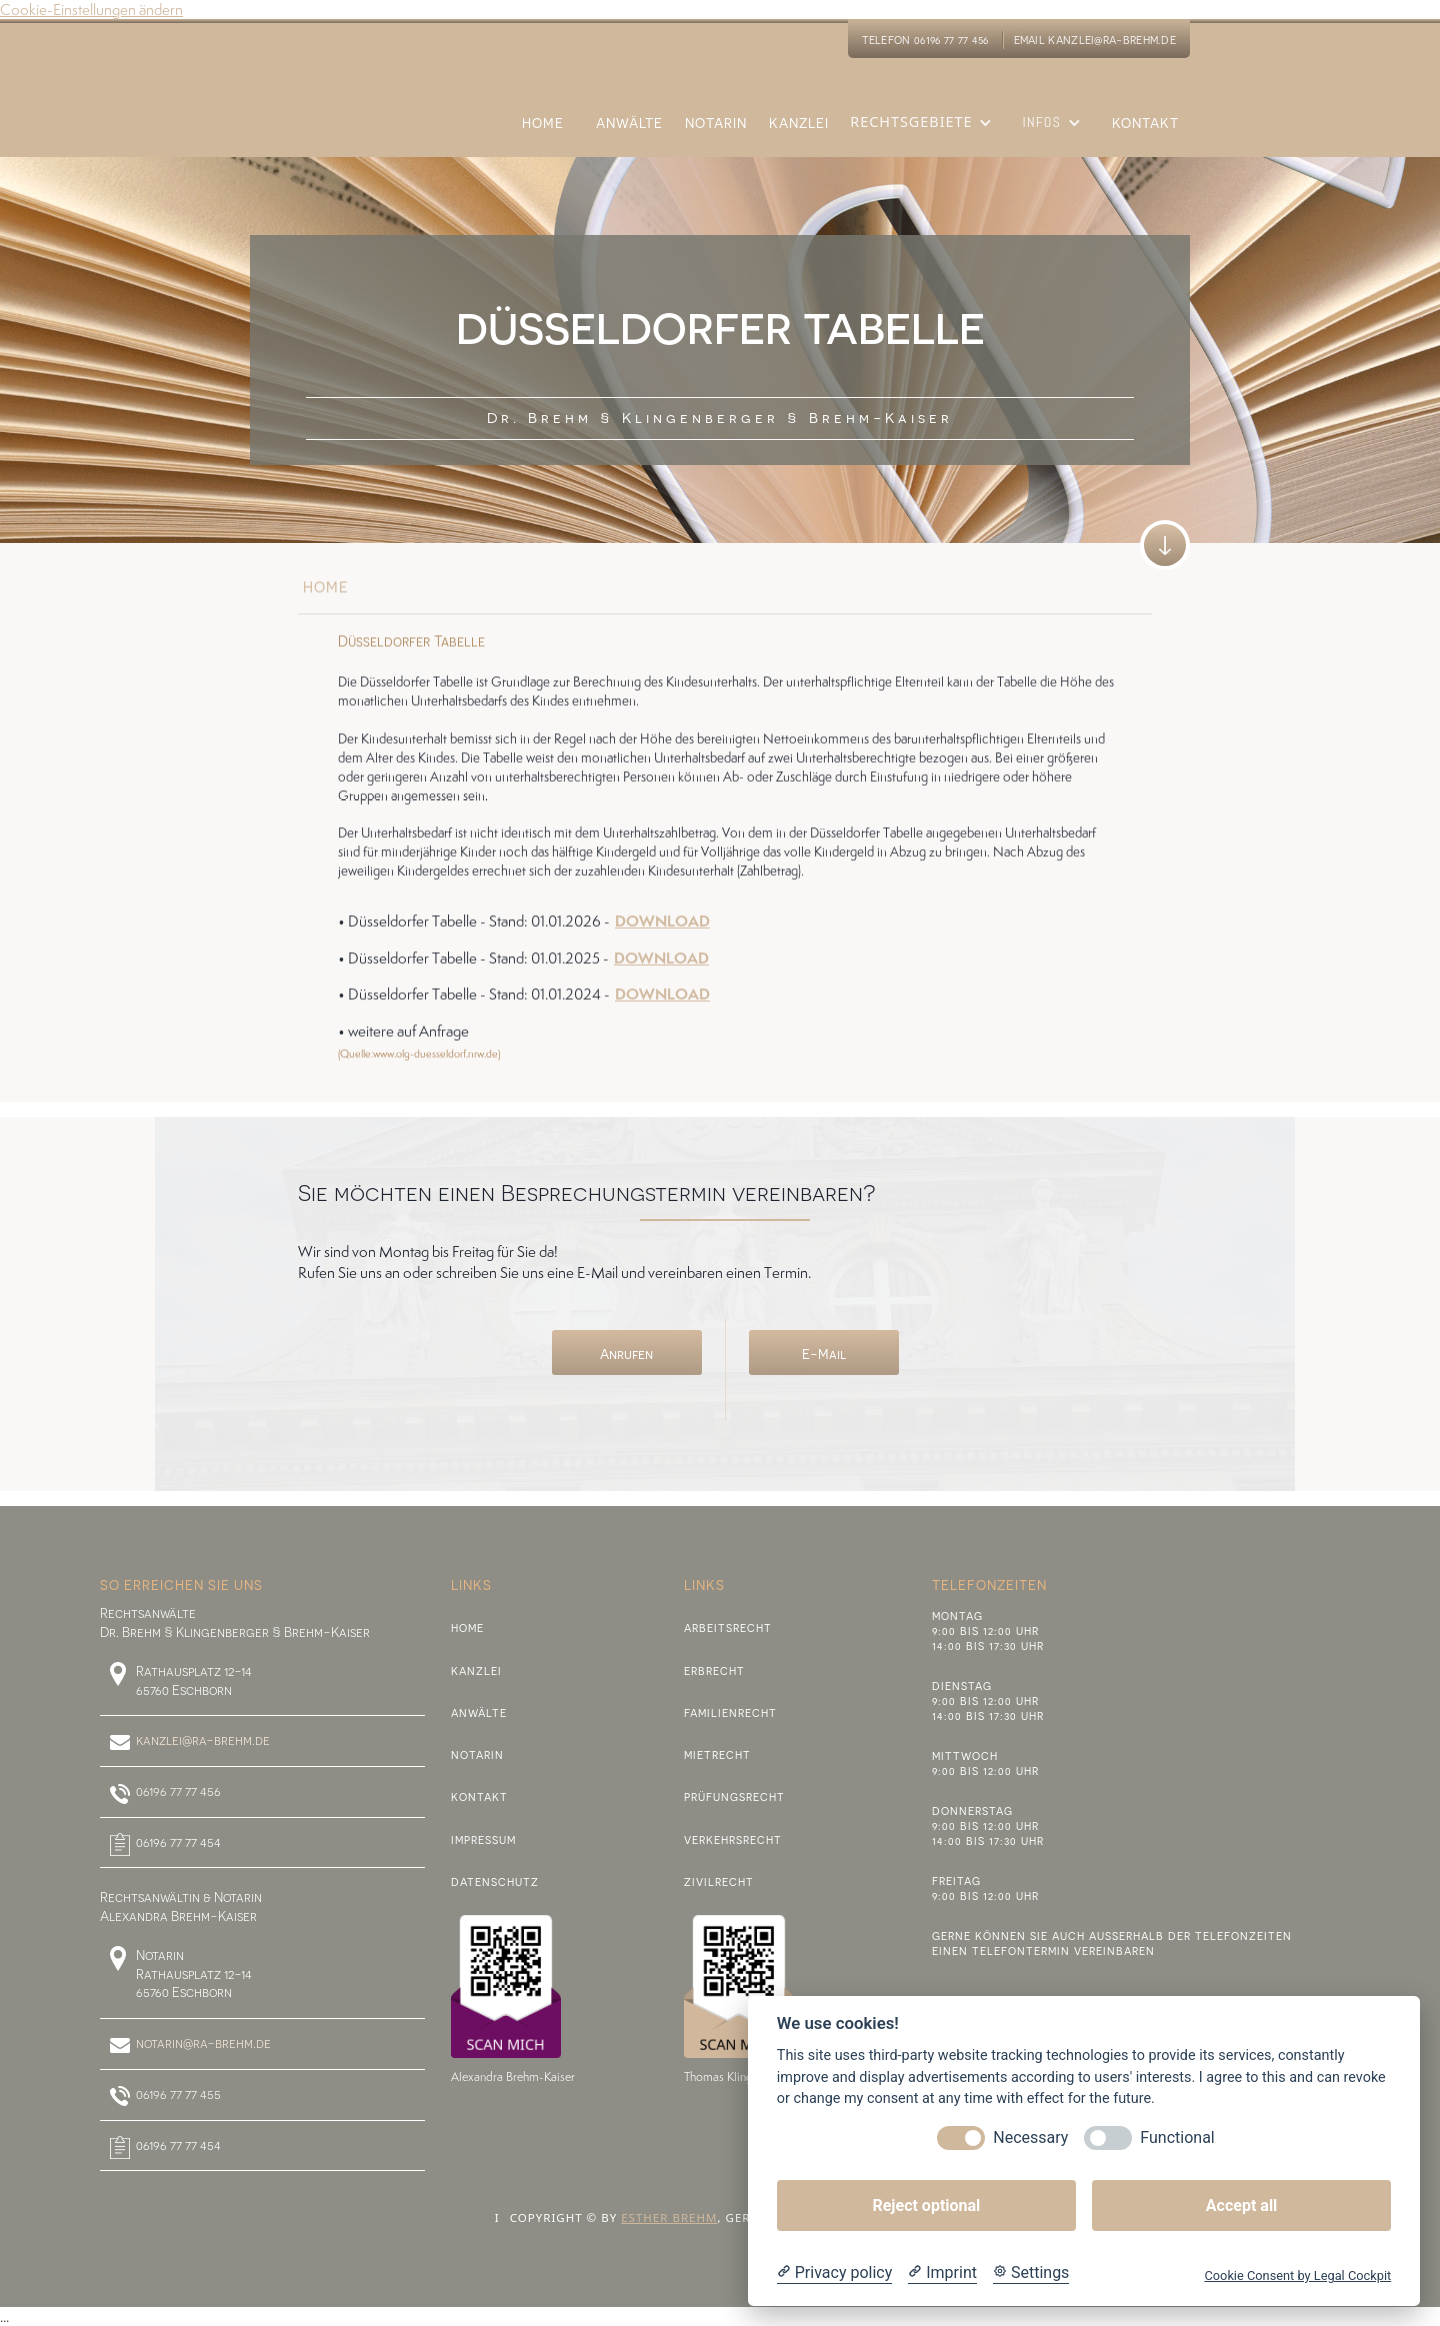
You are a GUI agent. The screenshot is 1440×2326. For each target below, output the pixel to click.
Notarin (477, 1754)
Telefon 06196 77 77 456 (925, 39)
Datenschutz (495, 1881)
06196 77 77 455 (178, 2094)
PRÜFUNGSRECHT (734, 1796)
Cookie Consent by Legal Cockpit (1297, 2275)
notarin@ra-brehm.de (203, 2043)
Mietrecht (717, 1754)
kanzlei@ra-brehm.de (203, 1740)
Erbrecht (714, 1670)
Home (467, 1627)
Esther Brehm (669, 2217)
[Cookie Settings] (1031, 2273)
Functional (1177, 2137)
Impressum (483, 1839)
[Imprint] (942, 2273)
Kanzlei (476, 1670)
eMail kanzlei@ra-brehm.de (1095, 39)
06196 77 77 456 (178, 1791)
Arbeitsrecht (728, 1627)
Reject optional (926, 2205)
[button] (926, 135)
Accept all (1241, 2205)
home (326, 593)
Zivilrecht (719, 1881)
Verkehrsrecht (733, 1839)
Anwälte (479, 1712)
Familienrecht (730, 1712)
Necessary (1030, 2137)
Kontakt (479, 1796)
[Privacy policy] (834, 2273)
